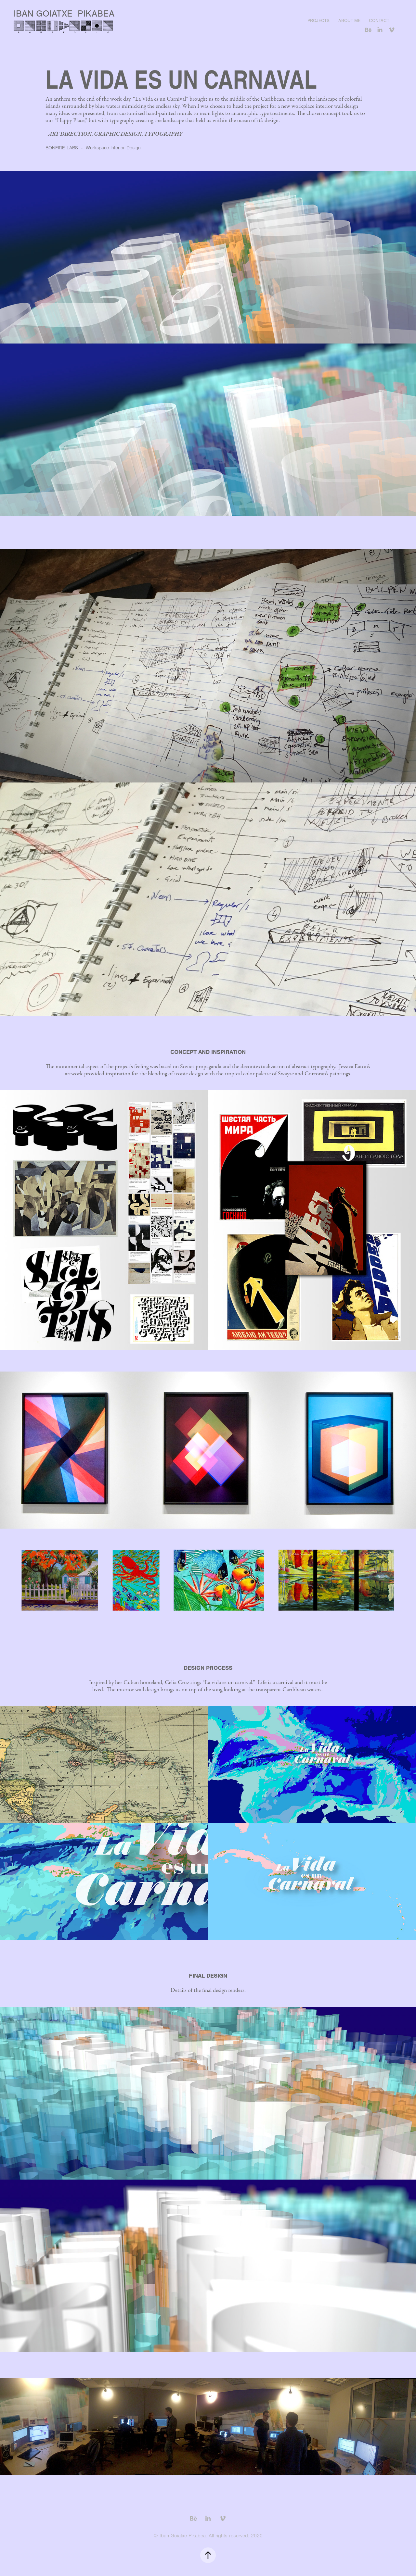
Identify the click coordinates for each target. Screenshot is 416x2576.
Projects (318, 20)
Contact (379, 20)
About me (349, 20)
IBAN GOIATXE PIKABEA (64, 13)
